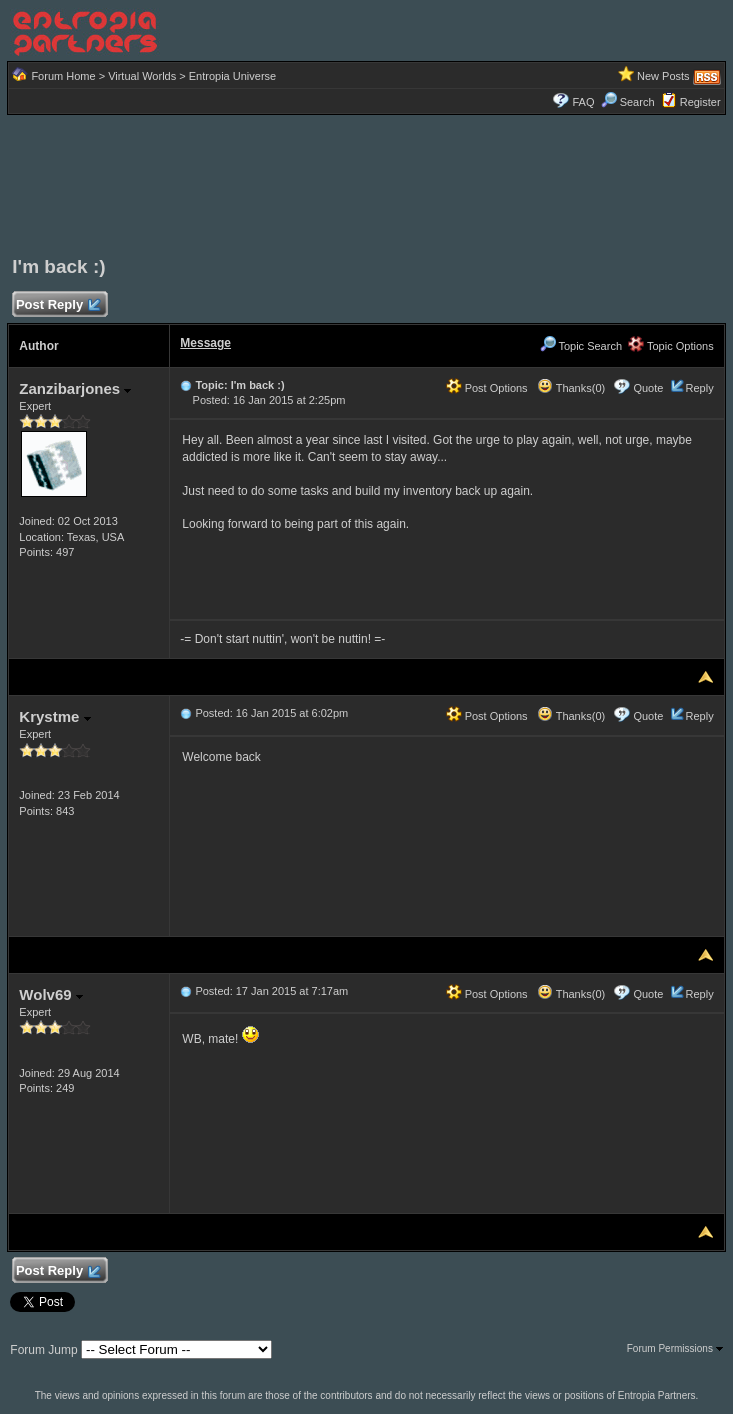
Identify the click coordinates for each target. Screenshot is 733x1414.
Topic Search (581, 346)
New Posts (663, 76)
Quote (648, 388)
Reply (700, 388)
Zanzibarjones (75, 388)
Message (205, 343)
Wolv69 (50, 994)
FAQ (583, 102)
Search (628, 102)
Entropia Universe (232, 76)
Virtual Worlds (142, 76)
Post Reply (57, 305)
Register (700, 102)
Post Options (487, 388)
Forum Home (63, 76)
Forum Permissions (675, 1348)
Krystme (54, 716)
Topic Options (671, 346)
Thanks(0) (571, 388)
